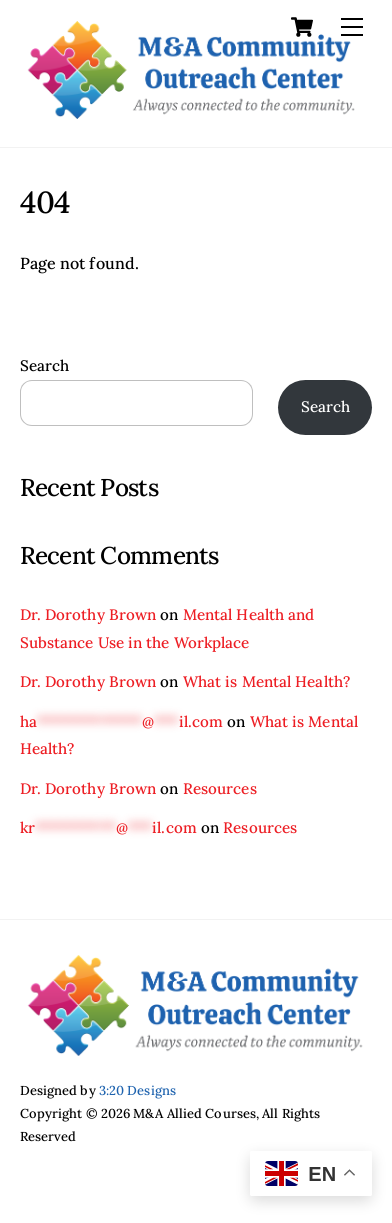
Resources (220, 788)
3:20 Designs (137, 1090)
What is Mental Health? (266, 681)
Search (45, 365)
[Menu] (352, 27)
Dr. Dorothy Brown (88, 614)
